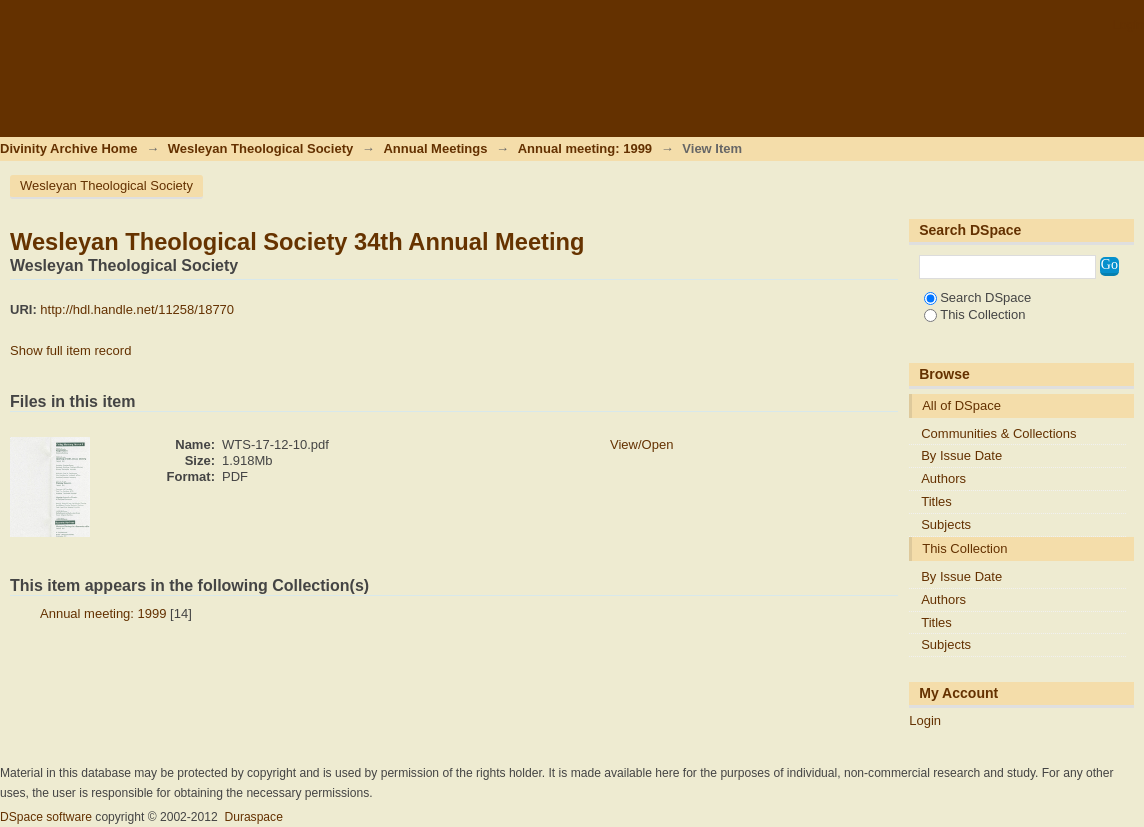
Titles (936, 501)
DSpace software (46, 817)
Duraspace (253, 817)
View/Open (641, 444)
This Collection (974, 314)
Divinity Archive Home (69, 148)
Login (1128, 24)
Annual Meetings (435, 148)
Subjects (946, 524)
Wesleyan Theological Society (260, 148)
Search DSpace (977, 297)
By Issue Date (961, 455)
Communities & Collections (998, 433)
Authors (943, 478)
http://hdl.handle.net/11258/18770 (137, 309)
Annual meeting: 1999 (585, 148)
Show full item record (70, 350)
